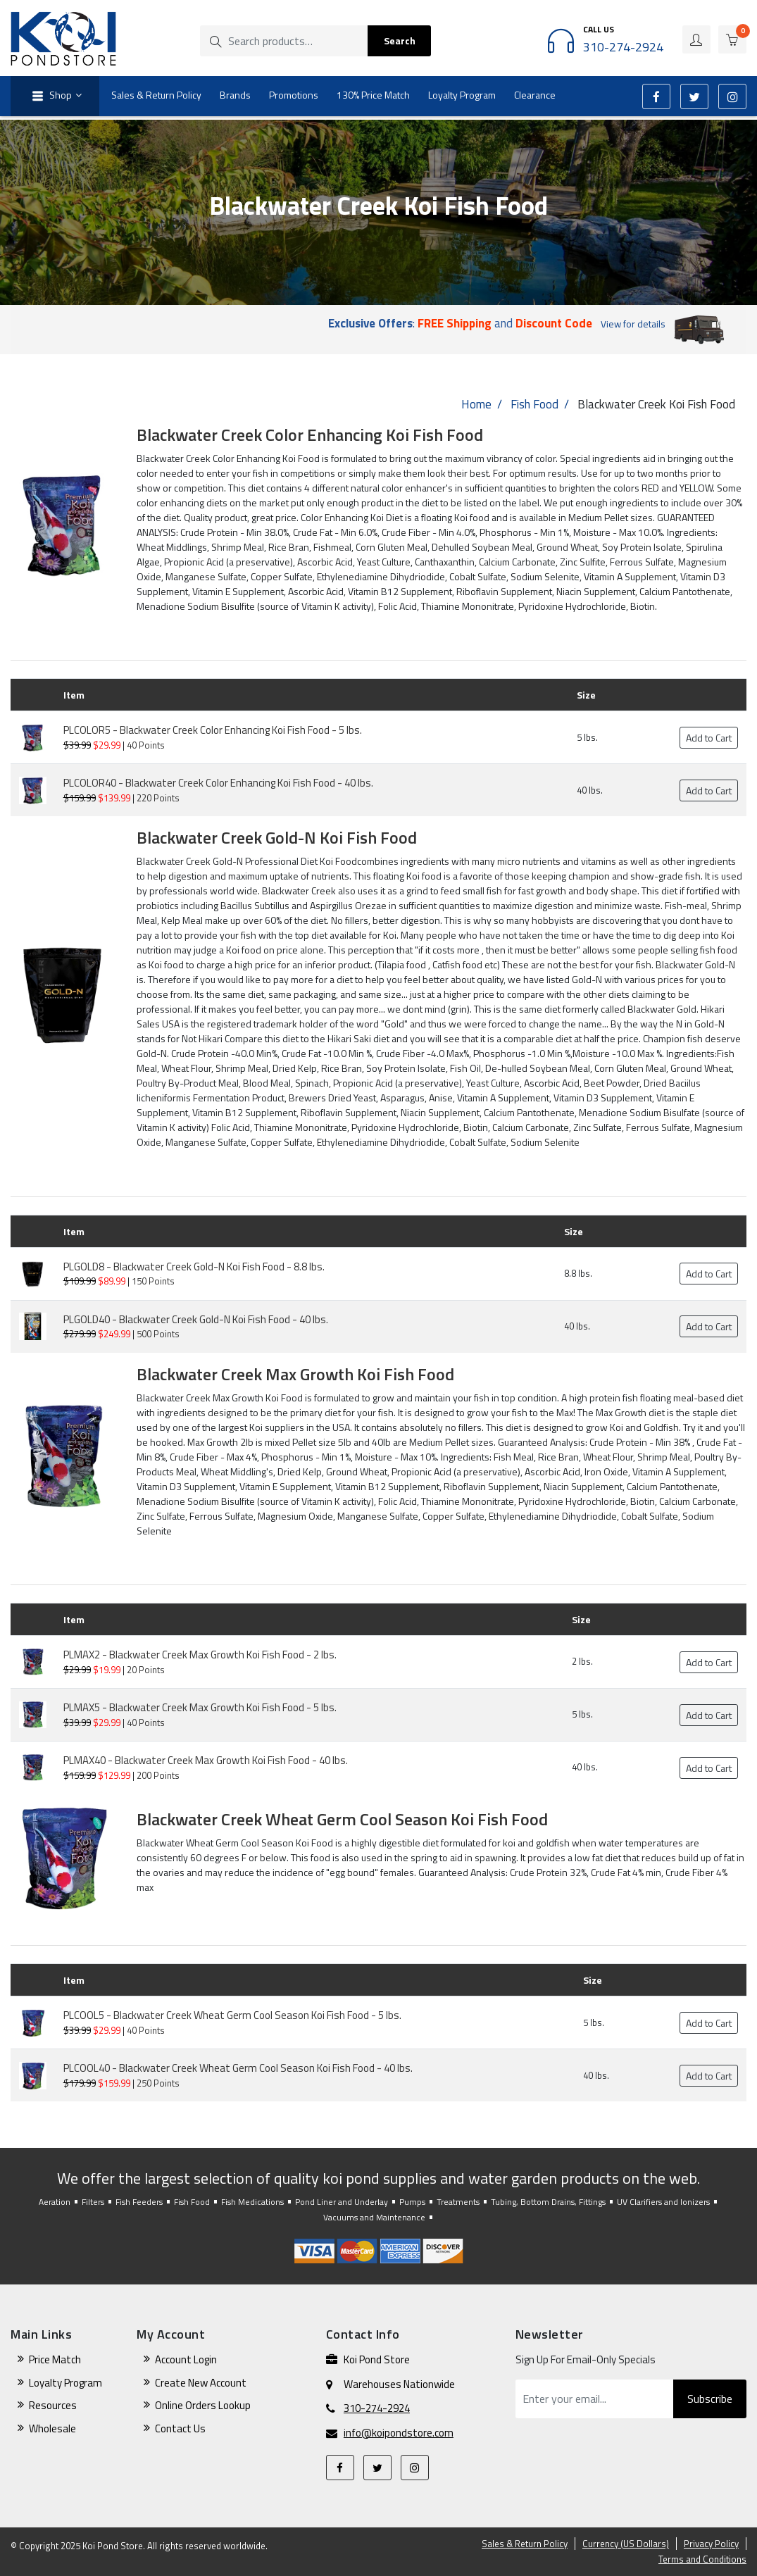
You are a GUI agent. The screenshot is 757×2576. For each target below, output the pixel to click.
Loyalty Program (462, 94)
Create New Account (200, 2383)
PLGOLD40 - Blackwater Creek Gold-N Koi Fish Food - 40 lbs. (195, 1319)
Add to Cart (709, 737)
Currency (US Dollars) (625, 2543)
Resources (53, 2405)
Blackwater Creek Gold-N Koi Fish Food (277, 837)
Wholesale (52, 2428)
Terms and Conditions (702, 2559)
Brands (235, 94)
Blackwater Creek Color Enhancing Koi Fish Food (310, 434)
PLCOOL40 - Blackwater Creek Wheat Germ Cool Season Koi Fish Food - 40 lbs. (238, 2068)
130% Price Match (373, 94)
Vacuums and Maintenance (374, 2217)
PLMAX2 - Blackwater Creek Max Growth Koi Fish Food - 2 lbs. (200, 1654)
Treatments (458, 2201)
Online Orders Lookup (203, 2405)
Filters (93, 2201)
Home (476, 404)
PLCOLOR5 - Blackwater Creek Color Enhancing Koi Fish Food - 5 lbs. (212, 730)
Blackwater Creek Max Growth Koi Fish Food (295, 1374)
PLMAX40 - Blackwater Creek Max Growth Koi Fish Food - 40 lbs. (205, 1760)
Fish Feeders (139, 2201)
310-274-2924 (377, 2408)
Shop (50, 96)
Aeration (54, 2201)
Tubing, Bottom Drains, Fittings (548, 2201)
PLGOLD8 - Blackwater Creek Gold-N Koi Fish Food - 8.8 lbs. (194, 1266)
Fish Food (534, 404)
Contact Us (180, 2428)
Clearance (535, 94)
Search (399, 40)
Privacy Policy (711, 2543)
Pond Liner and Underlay (341, 2201)
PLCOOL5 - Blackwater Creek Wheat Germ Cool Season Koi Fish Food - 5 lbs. (232, 2015)
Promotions (293, 94)
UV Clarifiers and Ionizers (663, 2201)
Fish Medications (252, 2201)
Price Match (55, 2359)
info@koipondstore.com (398, 2433)
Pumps (412, 2201)
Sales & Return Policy (156, 94)
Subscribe (709, 2398)
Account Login (186, 2359)
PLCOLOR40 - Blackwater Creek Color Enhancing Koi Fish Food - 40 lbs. (218, 783)
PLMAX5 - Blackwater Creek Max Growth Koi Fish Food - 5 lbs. (200, 1707)
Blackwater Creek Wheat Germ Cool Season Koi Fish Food (342, 1819)
